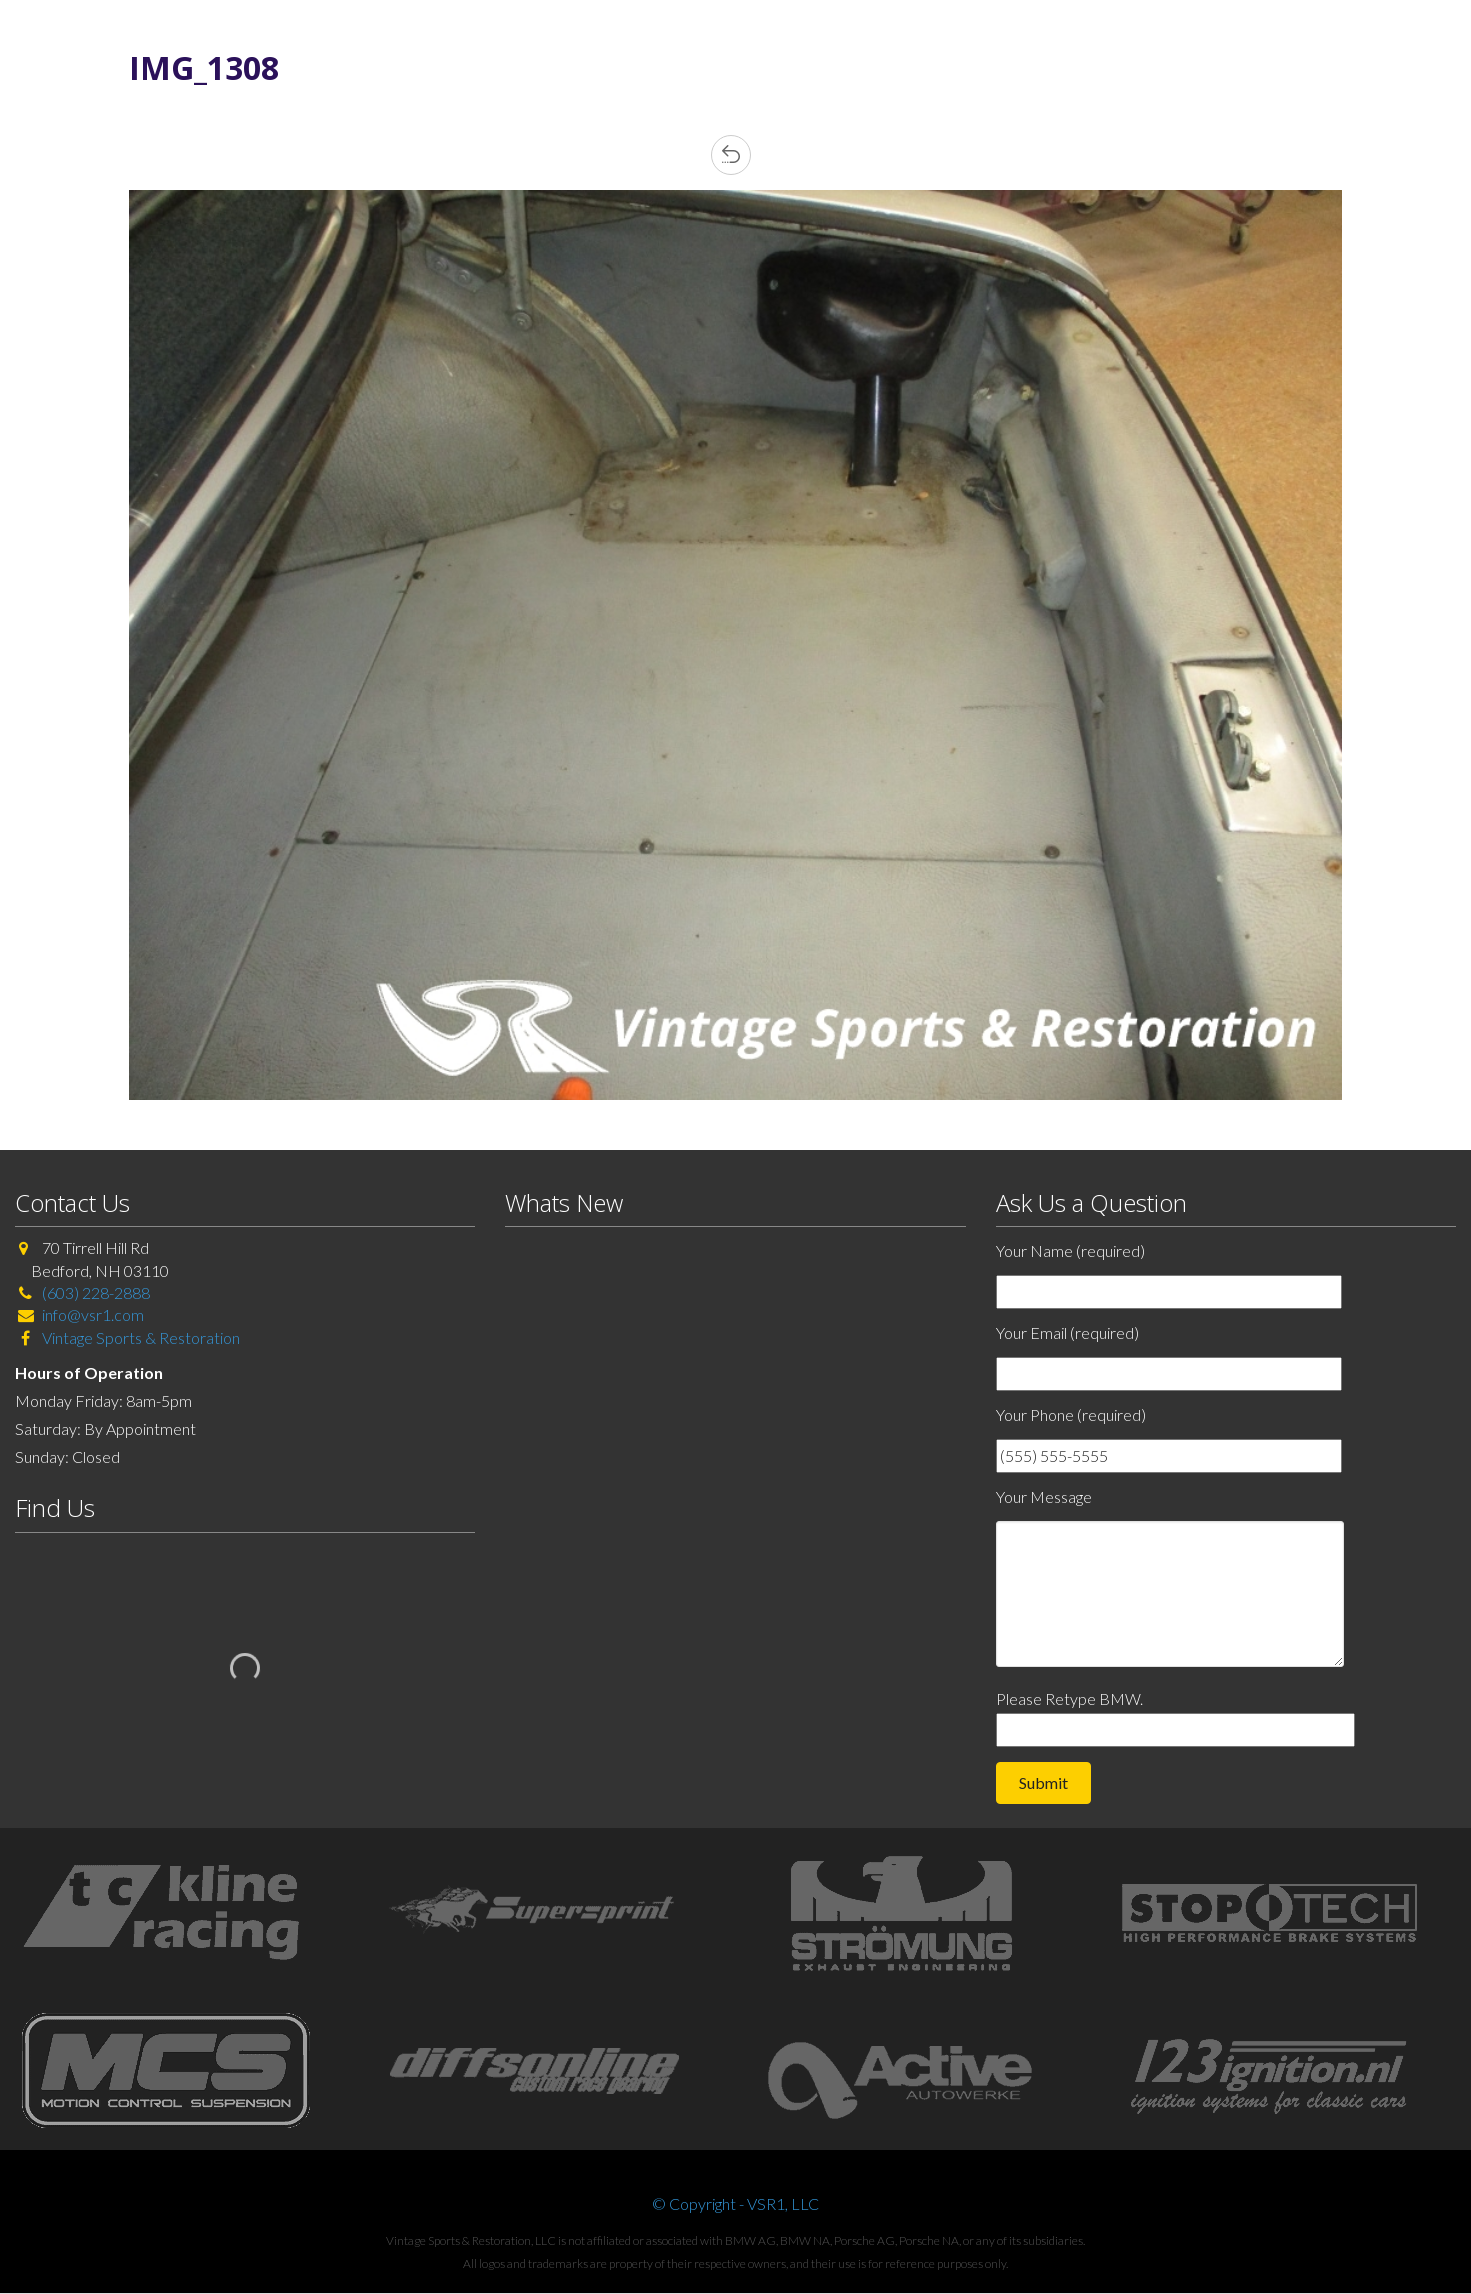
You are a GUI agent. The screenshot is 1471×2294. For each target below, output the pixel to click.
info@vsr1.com (93, 1314)
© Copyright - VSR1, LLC (735, 2203)
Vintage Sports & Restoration (139, 1337)
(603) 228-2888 (96, 1292)
